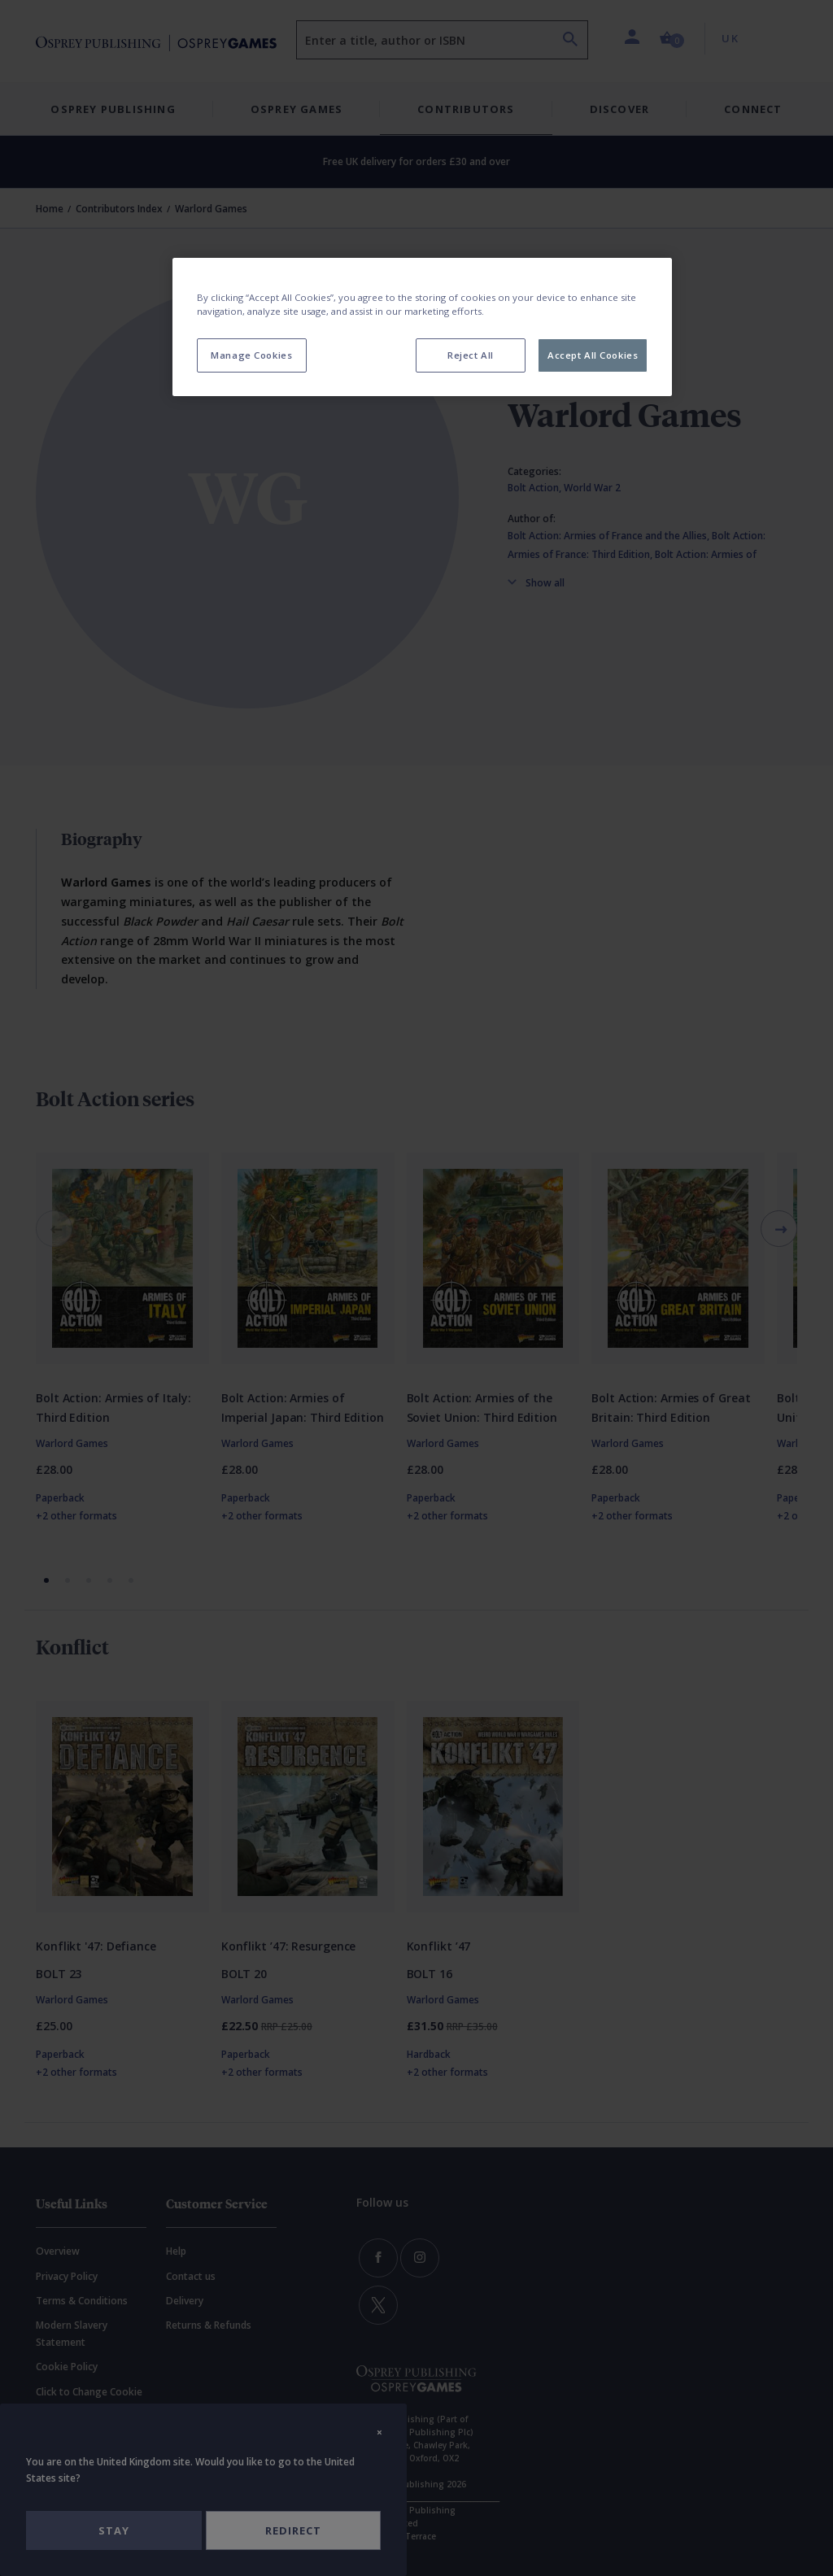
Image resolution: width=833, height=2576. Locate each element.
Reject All (470, 355)
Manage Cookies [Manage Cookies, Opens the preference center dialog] (251, 355)
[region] (422, 327)
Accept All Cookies (592, 355)
